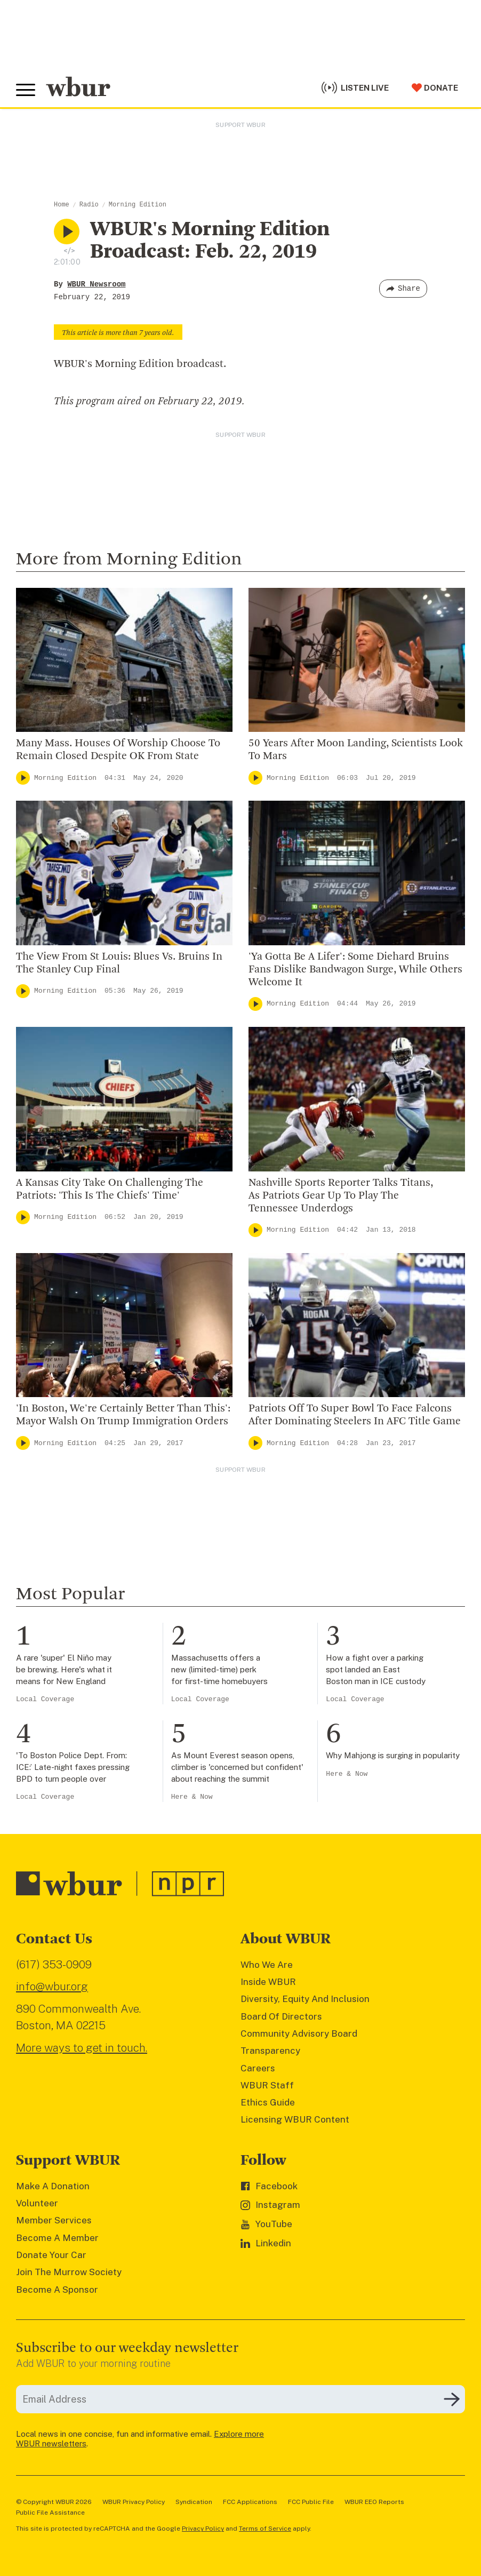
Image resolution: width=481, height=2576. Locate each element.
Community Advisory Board (298, 2033)
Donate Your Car (51, 2255)
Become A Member (57, 2237)
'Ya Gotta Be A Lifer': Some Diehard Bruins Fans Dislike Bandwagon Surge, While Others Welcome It (355, 970)
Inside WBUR (268, 1981)
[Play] (23, 778)
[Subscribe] (452, 2399)
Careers (257, 2068)
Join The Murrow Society (69, 2272)
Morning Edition (137, 205)
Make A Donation (53, 2186)
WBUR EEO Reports (374, 2502)
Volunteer (37, 2203)
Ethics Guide (267, 2102)
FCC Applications (250, 2502)
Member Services (54, 2220)
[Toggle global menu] (25, 90)
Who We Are (266, 1964)
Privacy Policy (203, 2528)
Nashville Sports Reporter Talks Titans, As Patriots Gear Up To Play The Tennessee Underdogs (340, 1196)
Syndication (193, 2502)
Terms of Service (265, 2528)
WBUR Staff (267, 2085)
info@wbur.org (52, 1986)
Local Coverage (45, 1699)
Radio (89, 205)
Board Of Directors (281, 2016)
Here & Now (192, 1797)
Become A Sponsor (57, 2289)
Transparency (270, 2050)
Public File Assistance (50, 2512)
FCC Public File (311, 2502)
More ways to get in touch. (81, 2047)
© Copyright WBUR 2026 (54, 2502)
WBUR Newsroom (96, 284)
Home (61, 205)
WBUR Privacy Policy (133, 2502)
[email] (240, 2399)
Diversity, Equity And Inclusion (305, 1998)
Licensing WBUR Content (294, 2119)
